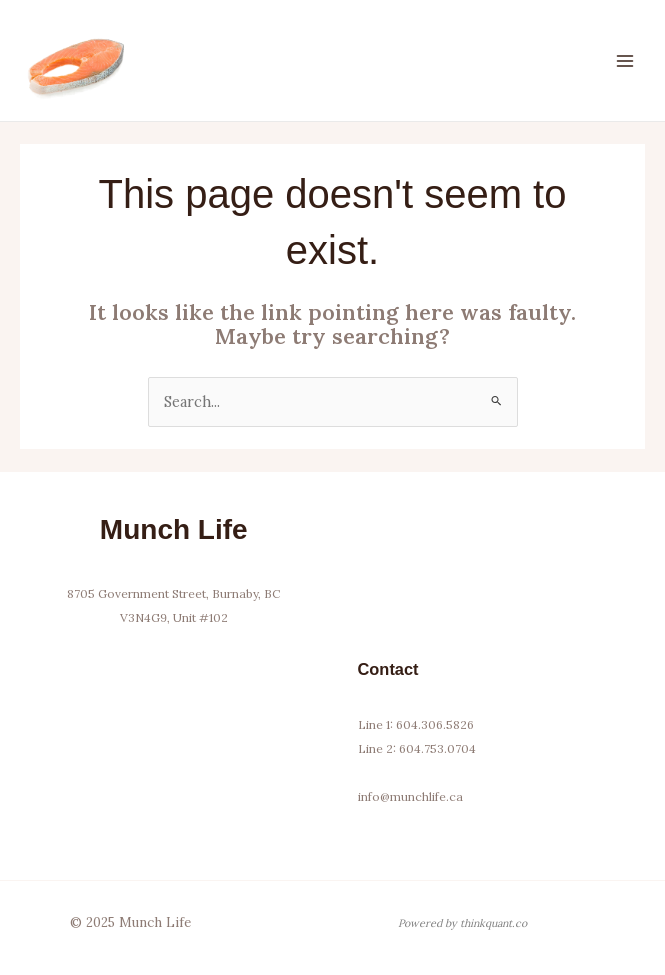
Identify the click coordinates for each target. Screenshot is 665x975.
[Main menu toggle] (625, 60)
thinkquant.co (493, 923)
